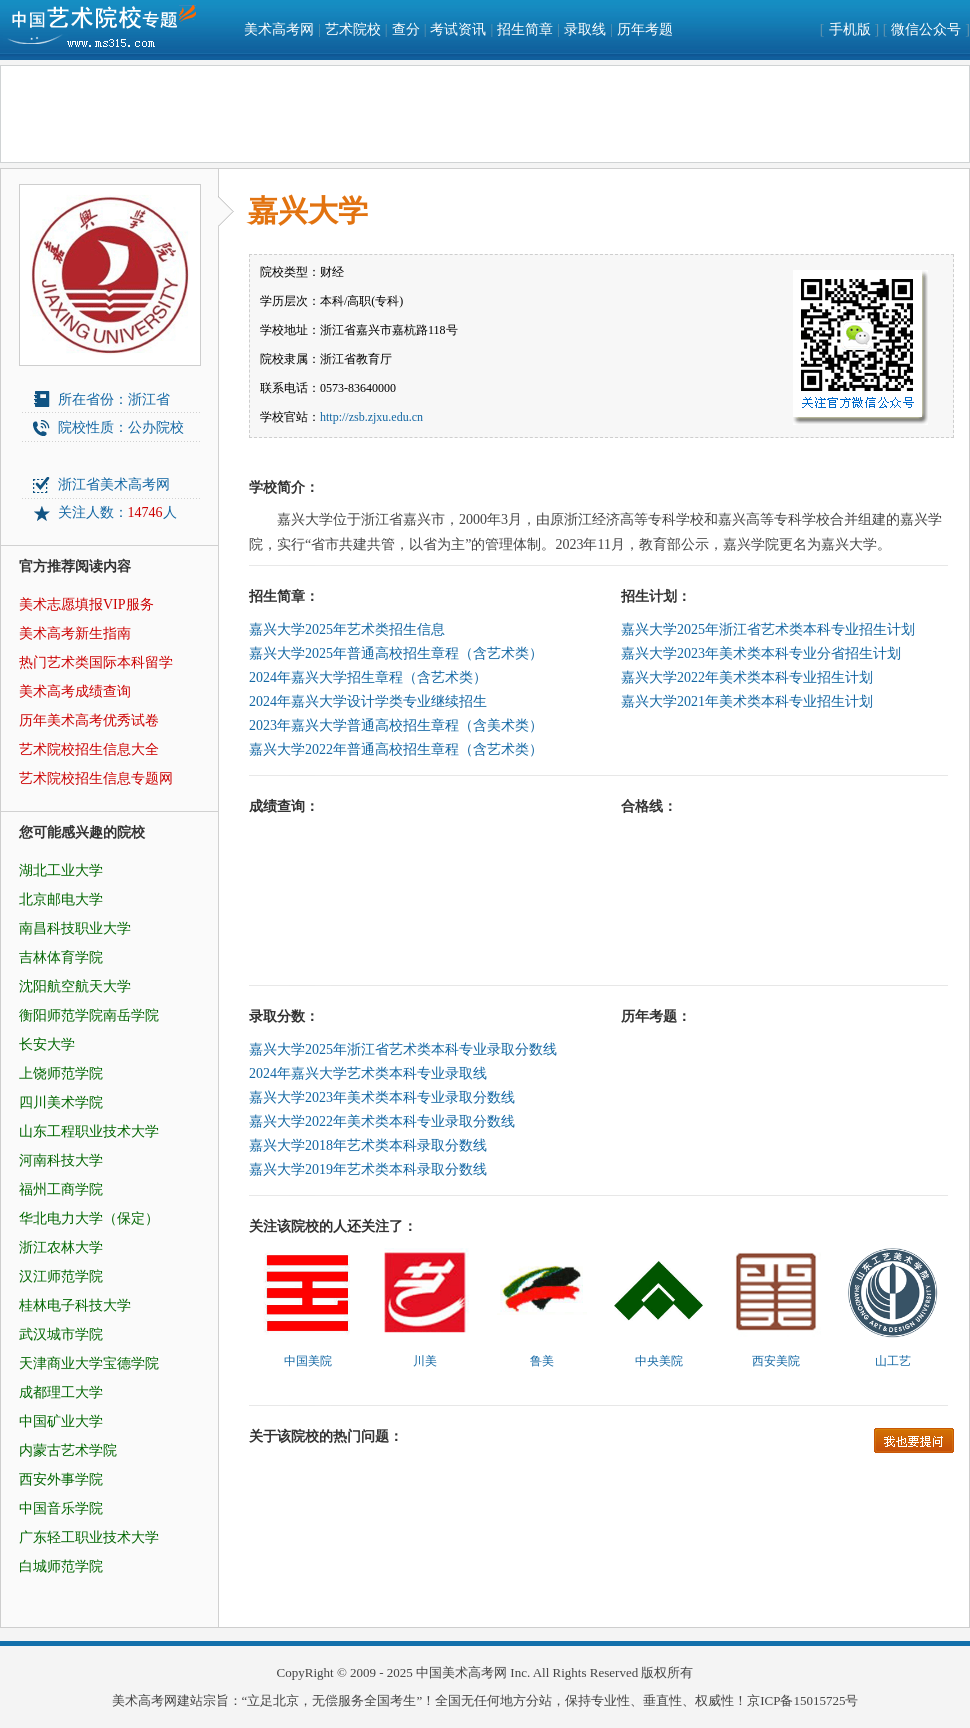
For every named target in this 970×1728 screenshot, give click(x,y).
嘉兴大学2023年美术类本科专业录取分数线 (382, 1097)
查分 (406, 29)
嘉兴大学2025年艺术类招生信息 (347, 629)
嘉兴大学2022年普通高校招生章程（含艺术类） (396, 749)
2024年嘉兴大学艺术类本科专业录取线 (368, 1073)
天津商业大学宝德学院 (89, 1363)
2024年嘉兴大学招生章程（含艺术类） (368, 677)
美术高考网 (279, 29)
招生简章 (525, 29)
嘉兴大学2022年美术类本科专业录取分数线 (382, 1121)
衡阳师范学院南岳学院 (89, 1015)
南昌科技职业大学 (75, 928)
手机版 (850, 29)
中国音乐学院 (61, 1508)
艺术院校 (353, 29)
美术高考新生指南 (75, 633)
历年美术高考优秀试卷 (89, 720)
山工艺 (893, 1361)
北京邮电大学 (61, 899)
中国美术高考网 (461, 1672)
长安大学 (47, 1044)
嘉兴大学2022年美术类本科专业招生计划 (747, 677)
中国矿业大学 (61, 1421)
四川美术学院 (61, 1102)
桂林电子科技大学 (75, 1305)
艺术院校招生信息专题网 (96, 778)
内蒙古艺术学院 (68, 1450)
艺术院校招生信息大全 (89, 749)
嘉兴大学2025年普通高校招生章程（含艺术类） (396, 653)
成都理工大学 (61, 1392)
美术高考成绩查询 (75, 691)
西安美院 (776, 1361)
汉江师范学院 (61, 1276)
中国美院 (308, 1361)
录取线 (585, 29)
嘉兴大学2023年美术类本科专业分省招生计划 (761, 653)
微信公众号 (926, 29)
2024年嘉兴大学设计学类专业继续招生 (368, 701)
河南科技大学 (61, 1160)
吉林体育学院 (61, 957)
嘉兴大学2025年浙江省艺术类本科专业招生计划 (768, 629)
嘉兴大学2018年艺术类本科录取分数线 (368, 1145)
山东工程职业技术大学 (89, 1131)
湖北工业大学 (61, 870)
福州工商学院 (61, 1189)
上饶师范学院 (61, 1073)
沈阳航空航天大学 (75, 986)
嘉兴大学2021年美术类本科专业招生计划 (747, 701)
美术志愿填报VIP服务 (86, 604)
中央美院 (659, 1361)
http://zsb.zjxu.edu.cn (371, 417)
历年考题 (645, 29)
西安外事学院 (61, 1479)
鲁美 (542, 1361)
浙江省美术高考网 (114, 484)
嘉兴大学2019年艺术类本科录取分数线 (368, 1169)
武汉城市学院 (61, 1334)
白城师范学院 (61, 1566)
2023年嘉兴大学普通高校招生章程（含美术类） (396, 725)
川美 (425, 1361)
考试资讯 (458, 29)
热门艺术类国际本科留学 (96, 662)
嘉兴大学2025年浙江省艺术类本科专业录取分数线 (403, 1049)
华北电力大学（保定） (89, 1218)
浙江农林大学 (61, 1247)
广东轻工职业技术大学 (89, 1537)
